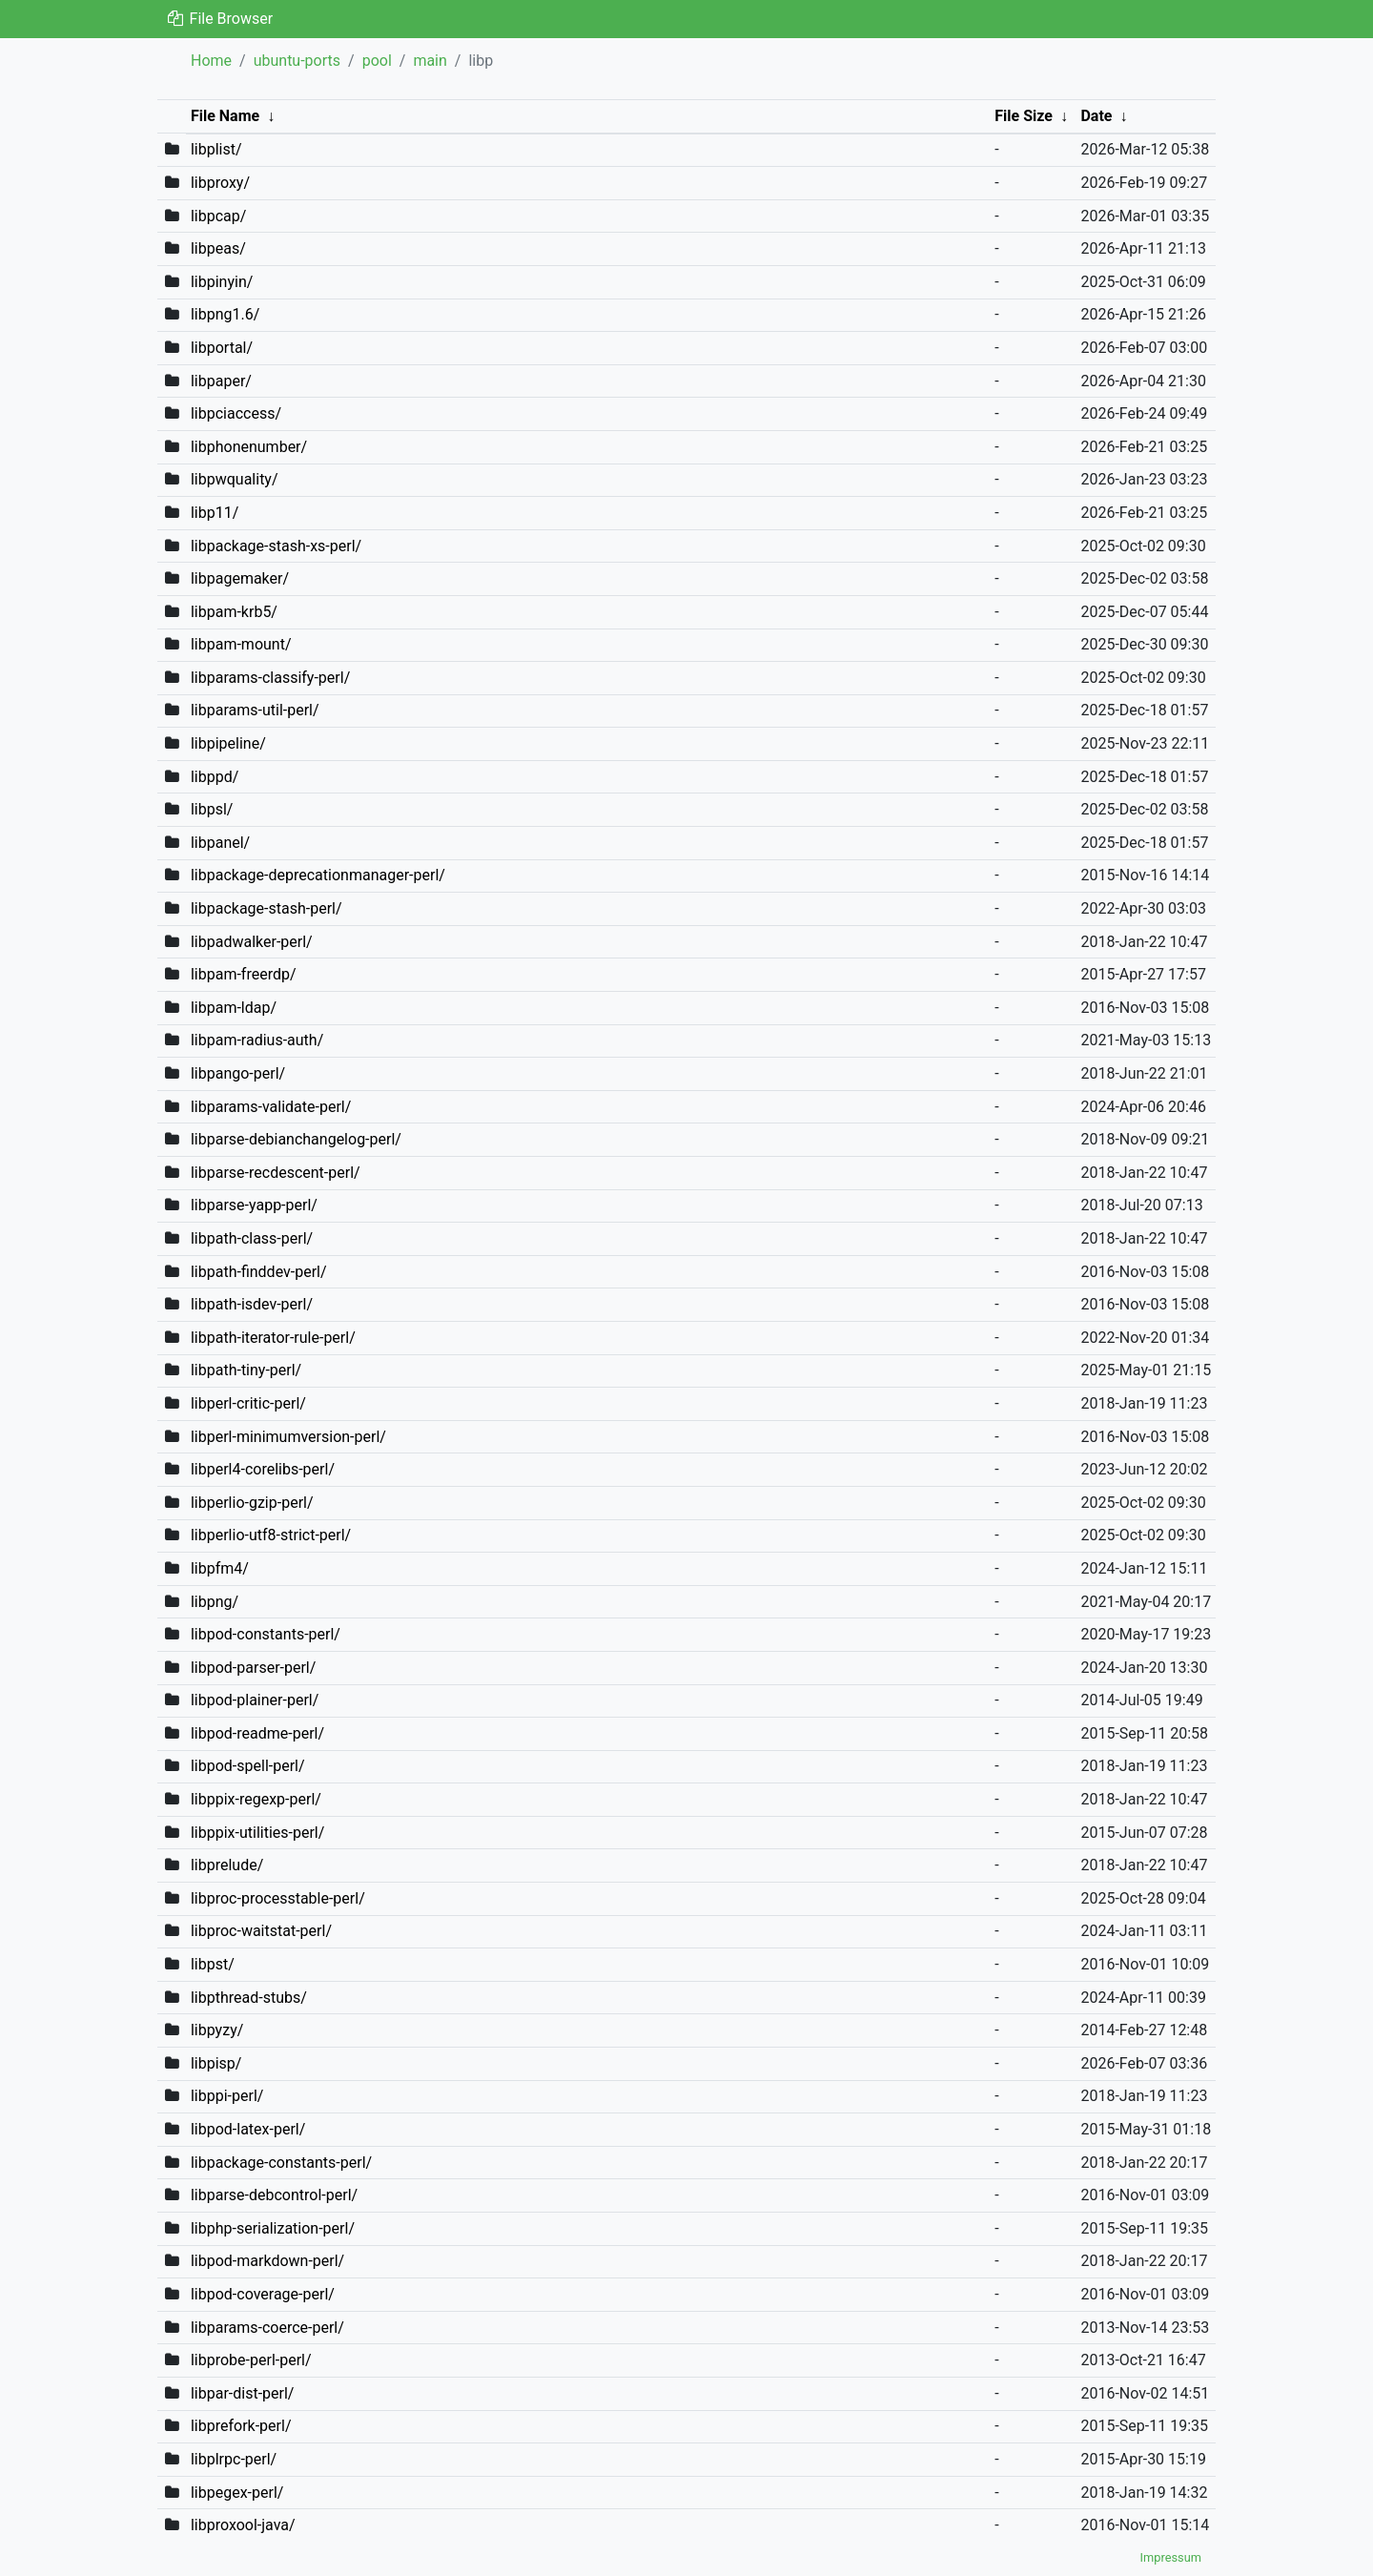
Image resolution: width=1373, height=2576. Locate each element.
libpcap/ (218, 216)
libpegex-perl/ (237, 2492)
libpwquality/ (234, 479)
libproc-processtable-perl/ (278, 1898)
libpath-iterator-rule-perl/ (273, 1338)
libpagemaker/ (240, 578)
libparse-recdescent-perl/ (275, 1173)
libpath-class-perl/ (252, 1238)
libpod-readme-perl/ (257, 1733)
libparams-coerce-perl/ (267, 2327)
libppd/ (214, 777)
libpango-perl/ (238, 1073)
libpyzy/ (217, 2030)
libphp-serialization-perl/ (273, 2228)
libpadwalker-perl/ (252, 942)
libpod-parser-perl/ (253, 1668)
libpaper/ (221, 381)
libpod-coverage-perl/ (263, 2294)
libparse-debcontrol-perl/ (274, 2195)
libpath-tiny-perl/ (246, 1370)
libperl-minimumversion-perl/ (288, 1437)
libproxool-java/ (243, 2525)
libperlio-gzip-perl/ (252, 1503)
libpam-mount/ (241, 644)
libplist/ (216, 149)
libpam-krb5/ (234, 612)
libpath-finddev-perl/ (259, 1272)
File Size (1023, 116)
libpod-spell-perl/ (248, 1766)
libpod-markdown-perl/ (267, 2261)
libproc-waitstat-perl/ (261, 1931)
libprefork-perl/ (241, 2426)
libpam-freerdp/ (244, 974)
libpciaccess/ (236, 413)
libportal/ (222, 348)
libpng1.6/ (225, 314)
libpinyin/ (222, 282)
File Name (225, 116)
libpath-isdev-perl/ (252, 1304)
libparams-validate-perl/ (271, 1107)
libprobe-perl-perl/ (251, 2360)
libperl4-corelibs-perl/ (263, 1469)
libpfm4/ (220, 1568)
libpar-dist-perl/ (243, 2393)
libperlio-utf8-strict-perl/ (271, 1535)
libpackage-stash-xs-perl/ (276, 546)
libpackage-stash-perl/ (266, 908)
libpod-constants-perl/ (265, 1634)
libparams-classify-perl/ (270, 678)
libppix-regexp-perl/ (256, 1799)
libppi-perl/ (227, 2096)
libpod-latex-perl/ (248, 2129)
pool (377, 61)
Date (1096, 116)
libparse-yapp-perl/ (254, 1205)
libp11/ (214, 513)
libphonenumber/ (249, 447)
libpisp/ (216, 2063)
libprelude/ (227, 1865)
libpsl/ (212, 809)
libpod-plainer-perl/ (254, 1700)
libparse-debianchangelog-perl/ (296, 1139)
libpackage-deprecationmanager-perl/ (318, 875)
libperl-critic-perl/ (248, 1403)
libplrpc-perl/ (234, 2459)
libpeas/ (218, 248)
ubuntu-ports (297, 61)
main (429, 61)
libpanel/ (220, 843)
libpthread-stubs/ (249, 1998)
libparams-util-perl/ (255, 710)
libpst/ (213, 1964)
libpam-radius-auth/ (257, 1040)
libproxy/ (220, 183)
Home (211, 61)
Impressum (1170, 2557)
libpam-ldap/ (234, 1008)
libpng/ (214, 1602)
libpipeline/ (228, 743)
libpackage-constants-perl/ (281, 2163)
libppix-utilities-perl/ (257, 1833)
